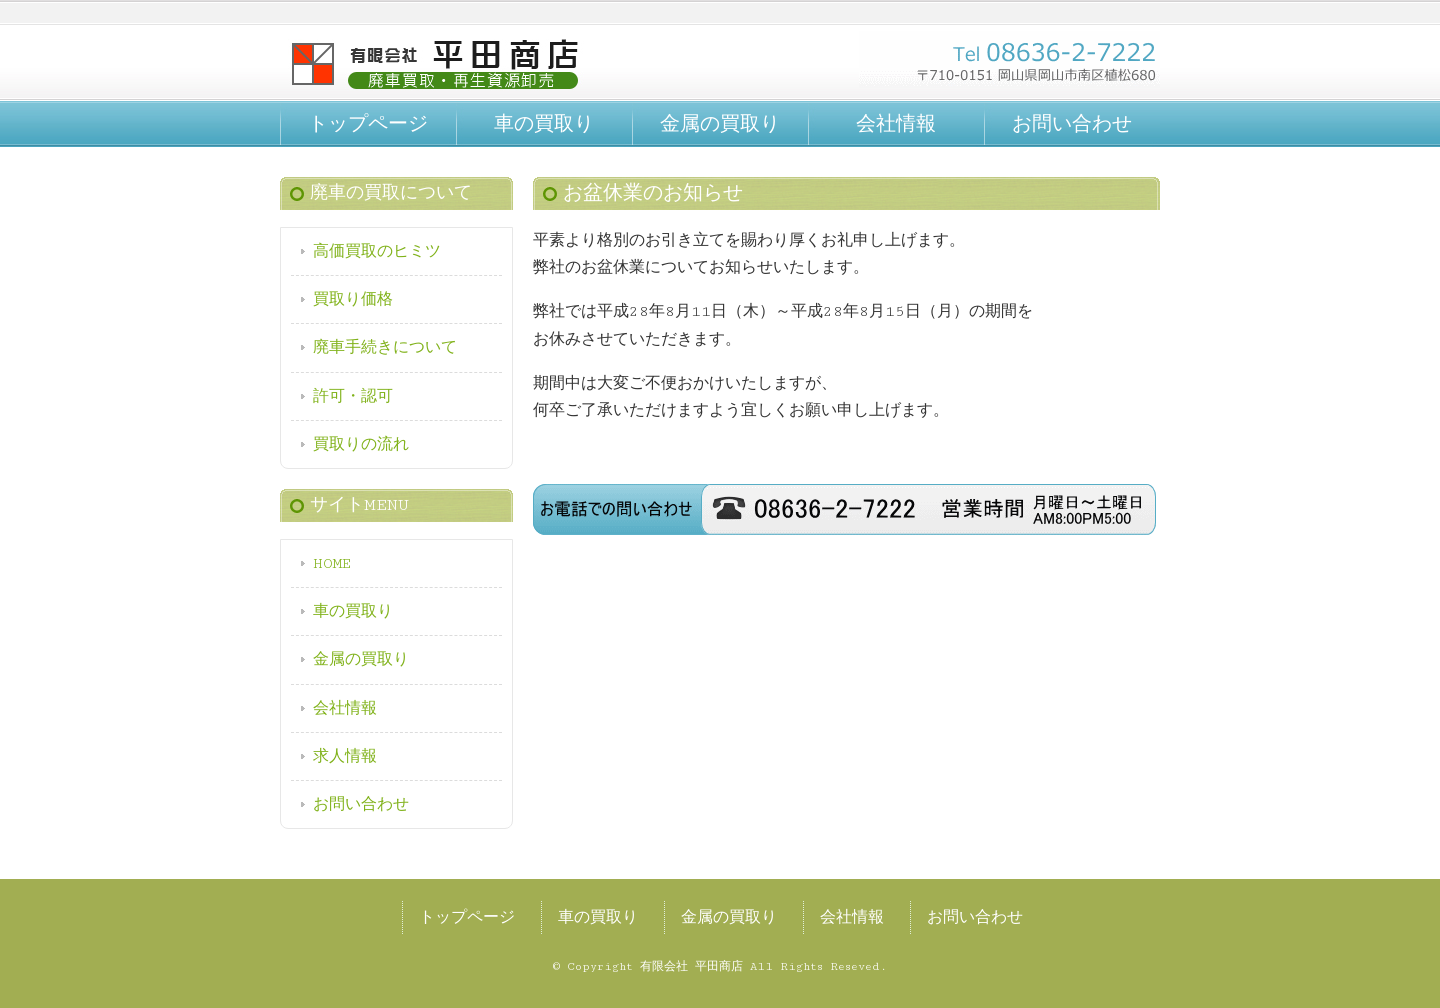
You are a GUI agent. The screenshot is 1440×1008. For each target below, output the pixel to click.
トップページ (368, 124)
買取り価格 (353, 299)
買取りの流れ (361, 444)
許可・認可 (353, 396)
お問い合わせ (1072, 124)
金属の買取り (720, 124)
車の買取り (544, 124)
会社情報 (896, 124)
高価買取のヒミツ (377, 251)
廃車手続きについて (385, 347)
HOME (332, 563)
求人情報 (345, 756)
